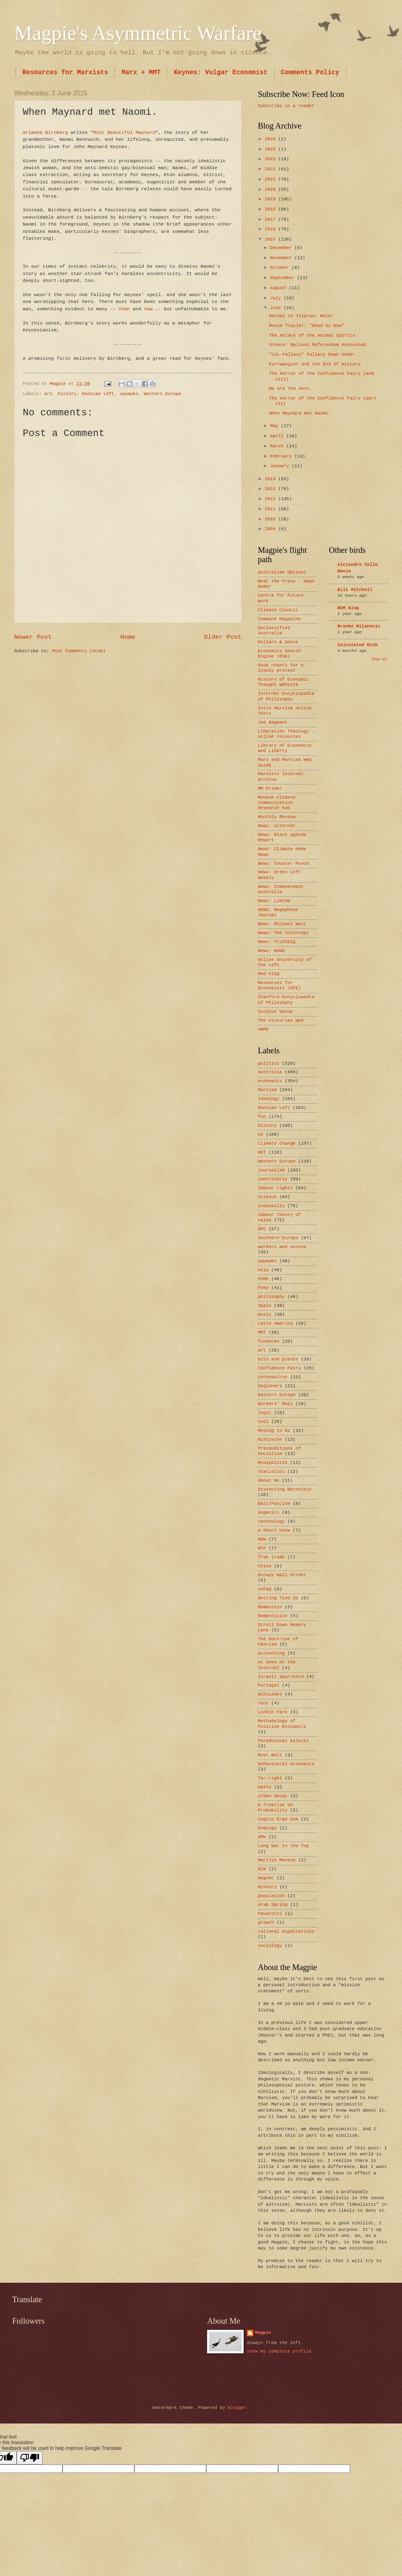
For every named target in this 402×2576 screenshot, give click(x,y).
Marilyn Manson (277, 1860)
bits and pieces (278, 1359)
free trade (271, 1557)
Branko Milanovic (358, 626)
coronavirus (272, 1377)
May (275, 425)
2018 (271, 209)
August (279, 288)
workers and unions (282, 1246)
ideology (268, 1098)
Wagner (266, 1878)
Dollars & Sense (278, 642)
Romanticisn (272, 1615)
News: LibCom (274, 900)
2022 (271, 169)
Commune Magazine (279, 619)
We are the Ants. (290, 388)
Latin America (275, 1323)
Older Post (223, 637)
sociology (270, 1945)
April (278, 436)
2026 (271, 139)
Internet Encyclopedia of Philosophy (286, 696)
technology (271, 1521)
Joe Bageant (272, 722)
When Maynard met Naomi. (300, 413)
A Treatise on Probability (275, 1808)
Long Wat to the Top (283, 1845)
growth (266, 1922)
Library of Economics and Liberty (284, 748)
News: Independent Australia (281, 889)
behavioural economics (286, 1764)
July (276, 298)
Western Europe (163, 393)
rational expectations (286, 1931)
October (281, 267)
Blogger (237, 2407)
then (124, 309)
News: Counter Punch (283, 863)
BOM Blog (348, 608)
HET (262, 1152)
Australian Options (282, 572)
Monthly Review (277, 816)
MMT (262, 1332)
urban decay (272, 1796)
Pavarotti (270, 1913)
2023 (271, 159)
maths (264, 1787)
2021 (271, 179)
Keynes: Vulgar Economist (220, 72)
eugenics (268, 1512)
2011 (271, 509)
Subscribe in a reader (286, 105)
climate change (277, 1143)
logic (264, 1412)
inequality (271, 1205)
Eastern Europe (277, 1394)
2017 (271, 219)
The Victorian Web (281, 1020)
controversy (272, 1179)
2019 (271, 199)
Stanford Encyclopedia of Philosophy (286, 1000)
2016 (271, 229)
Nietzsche (270, 1439)
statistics (271, 1471)
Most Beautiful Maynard (124, 132)
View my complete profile (279, 2351)
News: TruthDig (277, 941)
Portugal (268, 1685)
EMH (262, 1837)
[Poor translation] (30, 2457)
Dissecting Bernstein (284, 1489)
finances (268, 1341)
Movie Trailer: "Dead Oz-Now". (308, 325)
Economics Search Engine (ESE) (279, 654)
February (282, 456)
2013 (271, 488)
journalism (271, 1170)
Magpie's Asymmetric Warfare (138, 32)
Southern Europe (278, 1237)
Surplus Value (275, 1011)
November (282, 258)
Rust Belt (270, 1755)
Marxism (267, 1089)
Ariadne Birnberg (45, 132)
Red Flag (268, 973)
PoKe (263, 1287)
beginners (270, 1386)
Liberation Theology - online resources (286, 734)
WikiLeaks (270, 1694)
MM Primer (270, 788)
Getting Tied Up (278, 1598)
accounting (271, 1653)
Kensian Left (98, 393)
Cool (263, 1421)
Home (127, 637)
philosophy (271, 1296)
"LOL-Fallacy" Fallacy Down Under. (313, 354)
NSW (262, 1539)
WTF (262, 1548)
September (283, 277)
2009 (271, 528)
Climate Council (278, 610)
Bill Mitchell (354, 589)
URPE (263, 1029)
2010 (271, 519)
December (282, 247)
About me (268, 1480)
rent (263, 1703)
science (267, 1197)
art (48, 393)
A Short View (274, 1530)
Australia (270, 1072)
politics (268, 1063)
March (278, 446)
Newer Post (33, 637)
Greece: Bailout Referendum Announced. (319, 344)
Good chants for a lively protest (281, 668)
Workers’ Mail (275, 1403)
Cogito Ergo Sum (278, 1819)
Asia (263, 1270)
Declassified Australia (274, 630)
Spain (264, 1305)
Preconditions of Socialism (279, 1451)
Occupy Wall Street (282, 1575)
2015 (271, 239)
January (281, 466)
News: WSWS (271, 950)
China (264, 1566)
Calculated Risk (357, 644)
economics (270, 1081)
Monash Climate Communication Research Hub (277, 803)
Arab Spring (272, 1904)
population (271, 1895)
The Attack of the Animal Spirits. (313, 335)
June (276, 307)
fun (262, 1116)
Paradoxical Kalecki (283, 1740)
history (67, 393)
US (260, 1134)
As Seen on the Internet (277, 1665)
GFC (262, 1229)
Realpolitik (272, 1462)
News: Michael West (282, 924)
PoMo (263, 1278)
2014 (271, 479)
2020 (271, 189)
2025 (271, 149)
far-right (270, 1778)
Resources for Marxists (65, 72)
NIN (262, 1869)
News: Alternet (277, 825)
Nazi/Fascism (274, 1503)
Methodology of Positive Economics (282, 1724)
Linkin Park (272, 1712)
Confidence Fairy (279, 1368)
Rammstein (270, 1607)
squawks (128, 393)
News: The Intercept (283, 932)
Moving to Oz (274, 1430)
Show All (380, 659)
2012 (271, 498)
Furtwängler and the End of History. (316, 364)
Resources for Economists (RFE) (279, 985)
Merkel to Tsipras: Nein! (301, 316)
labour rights (275, 1188)
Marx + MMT (140, 72)
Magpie (263, 2332)
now (148, 309)
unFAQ (264, 1589)
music (264, 1314)
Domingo (267, 1828)
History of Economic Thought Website (283, 682)
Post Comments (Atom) (79, 651)
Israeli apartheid (281, 1676)
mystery (267, 1886)
